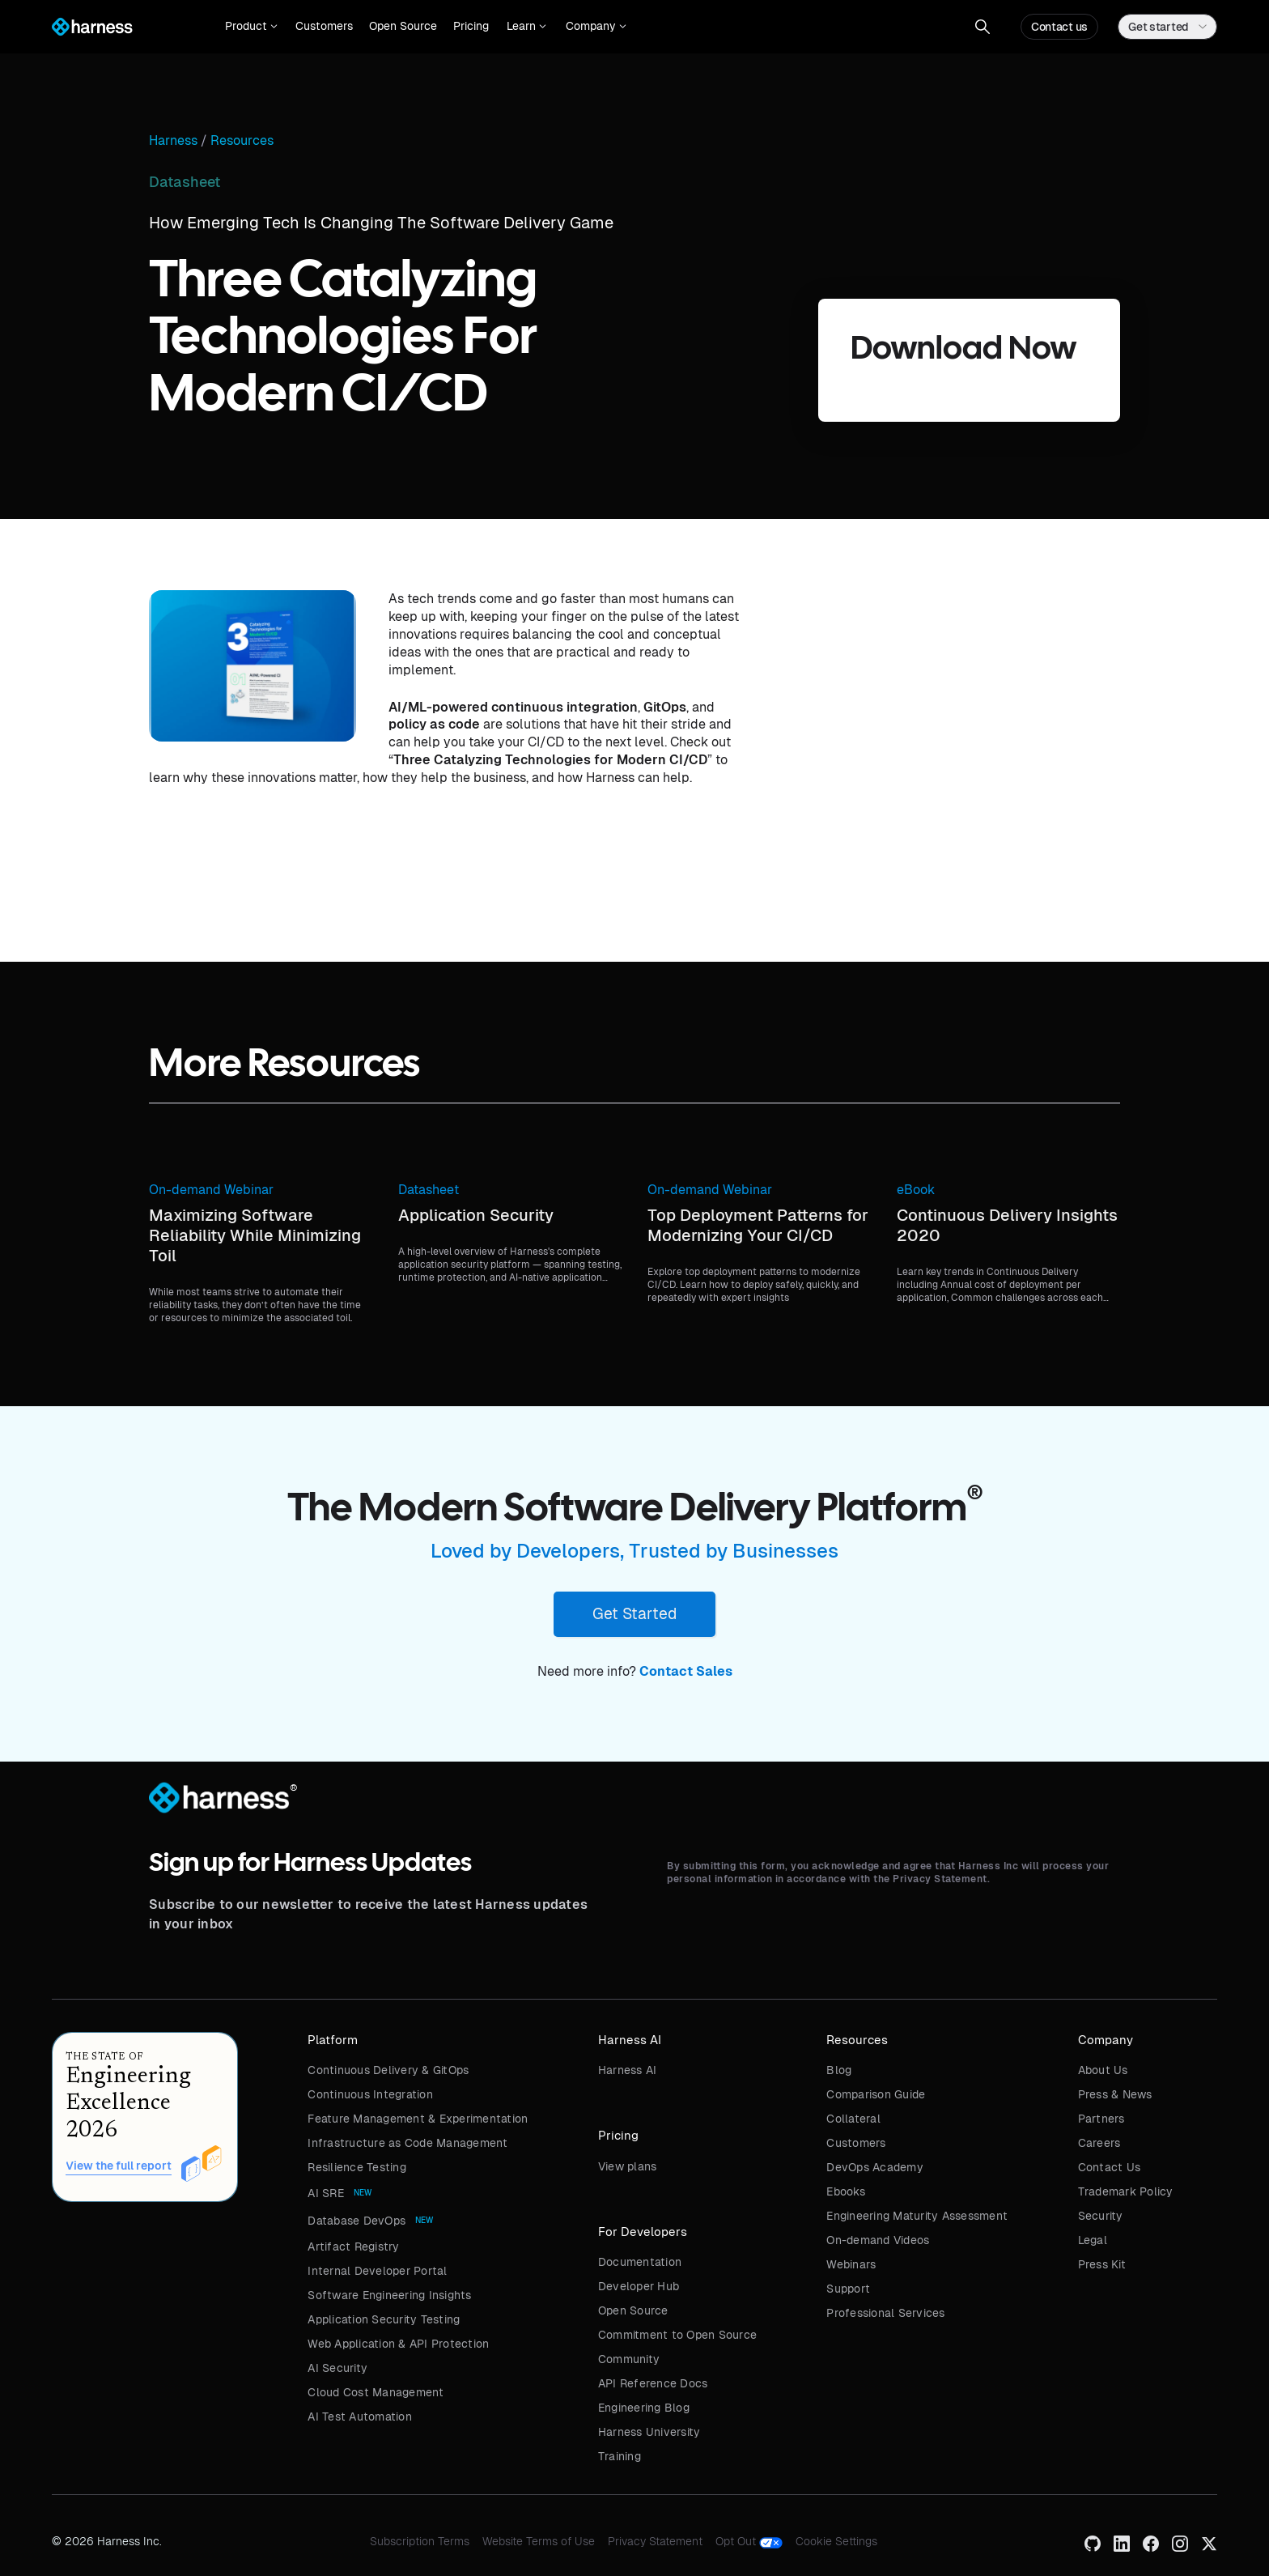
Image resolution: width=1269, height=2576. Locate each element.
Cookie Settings (836, 2541)
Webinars (851, 2264)
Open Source (403, 25)
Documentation (639, 2262)
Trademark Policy (1126, 2191)
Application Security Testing (384, 2319)
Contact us (1059, 26)
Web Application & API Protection (398, 2343)
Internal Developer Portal (377, 2270)
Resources (242, 140)
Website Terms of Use (538, 2541)
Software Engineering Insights (389, 2295)
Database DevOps (356, 2220)
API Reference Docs (653, 2383)
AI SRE (326, 2193)
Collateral (853, 2118)
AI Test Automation (360, 2416)
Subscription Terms (419, 2541)
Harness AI (627, 2070)
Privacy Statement (655, 2541)
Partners (1101, 2118)
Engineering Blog (644, 2407)
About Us (1103, 2070)
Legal (1092, 2240)
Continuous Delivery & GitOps (388, 2070)
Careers (1099, 2143)
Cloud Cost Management (376, 2392)
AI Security (337, 2368)
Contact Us (1109, 2167)
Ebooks (845, 2191)
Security (1100, 2215)
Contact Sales (685, 1671)
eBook (916, 1189)
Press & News (1115, 2094)
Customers (324, 25)
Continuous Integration (370, 2094)
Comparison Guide (875, 2094)
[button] (251, 26)
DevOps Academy (874, 2167)
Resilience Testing (357, 2167)
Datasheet (428, 1189)
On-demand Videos (877, 2240)
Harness (173, 140)
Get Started (634, 1613)
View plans (627, 2166)
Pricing (471, 25)
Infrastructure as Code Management (407, 2143)
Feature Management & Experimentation (418, 2118)
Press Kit (1102, 2264)
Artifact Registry (353, 2246)
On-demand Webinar (211, 1189)
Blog (838, 2070)
